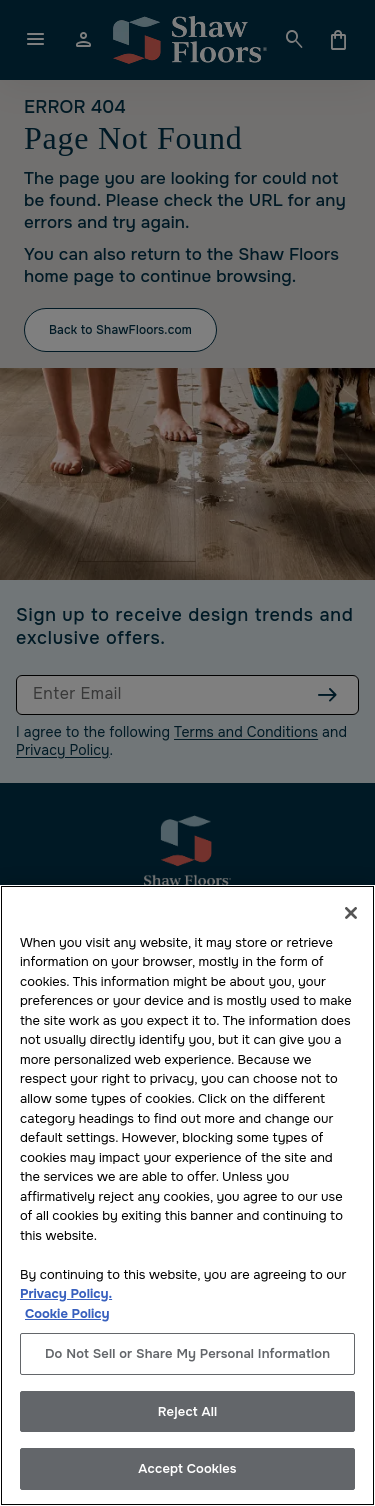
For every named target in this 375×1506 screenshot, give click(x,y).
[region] (187, 1195)
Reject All (187, 1411)
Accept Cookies (187, 1468)
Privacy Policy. (66, 1293)
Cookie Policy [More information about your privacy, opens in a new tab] (67, 1313)
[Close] (351, 913)
